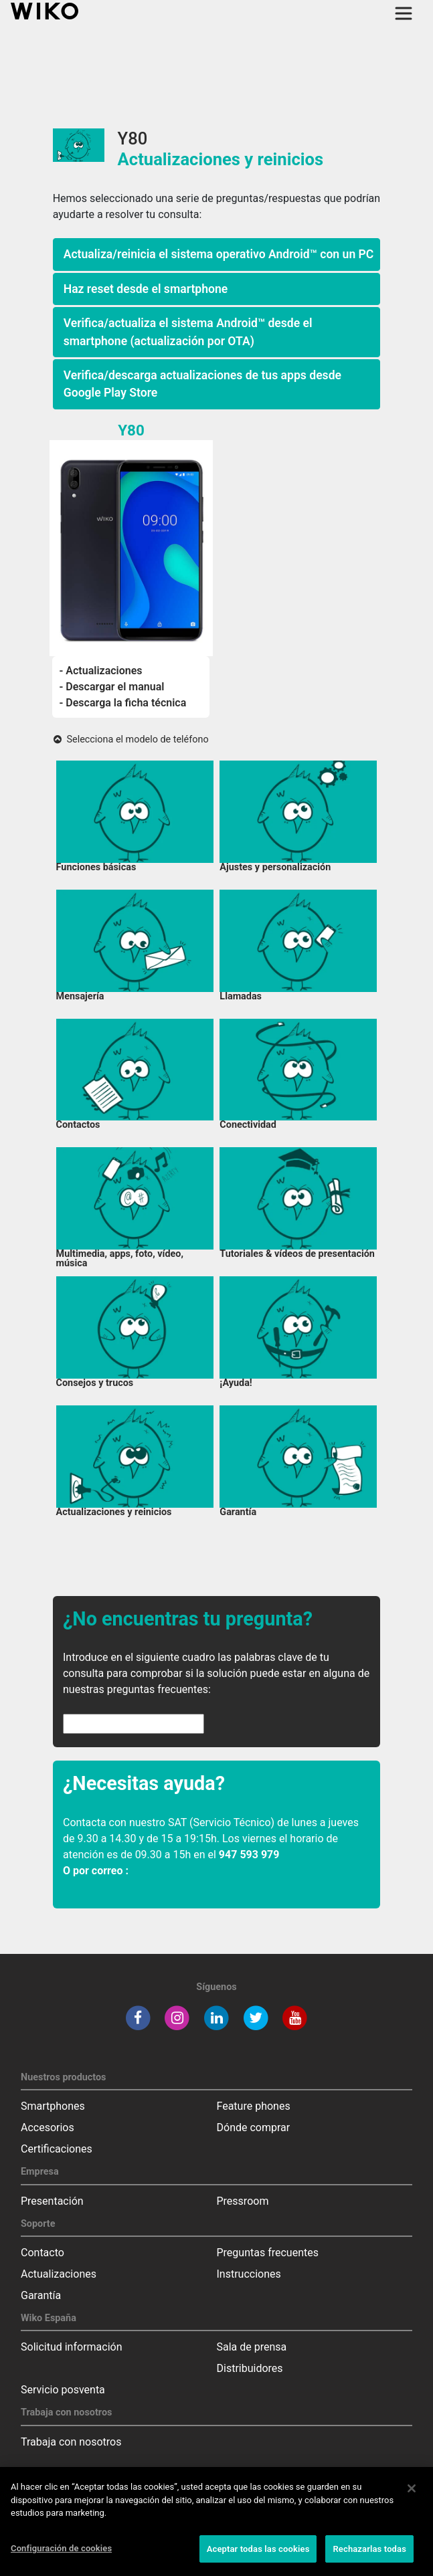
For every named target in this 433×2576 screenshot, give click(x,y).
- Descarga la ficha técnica (122, 702)
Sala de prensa (252, 2347)
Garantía (41, 2295)
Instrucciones (249, 2274)
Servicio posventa (63, 2389)
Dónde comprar (253, 2127)
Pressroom (243, 2201)
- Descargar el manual (111, 686)
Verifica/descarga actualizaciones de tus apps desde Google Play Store (202, 384)
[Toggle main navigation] (403, 13)
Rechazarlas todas (369, 2556)
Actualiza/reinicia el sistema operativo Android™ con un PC (219, 254)
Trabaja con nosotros (71, 2442)
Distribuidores (250, 2368)
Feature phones (253, 2106)
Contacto (42, 2252)
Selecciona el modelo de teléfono (131, 739)
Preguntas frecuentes (268, 2252)
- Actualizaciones (100, 670)
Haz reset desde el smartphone (146, 289)
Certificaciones (56, 2149)
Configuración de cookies (61, 2555)
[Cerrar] (411, 2495)
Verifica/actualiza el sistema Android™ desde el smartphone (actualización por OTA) (188, 331)
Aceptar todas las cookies (258, 2556)
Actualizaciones (58, 2274)
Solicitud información (71, 2347)
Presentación (52, 2201)
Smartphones (53, 2106)
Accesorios (47, 2127)
